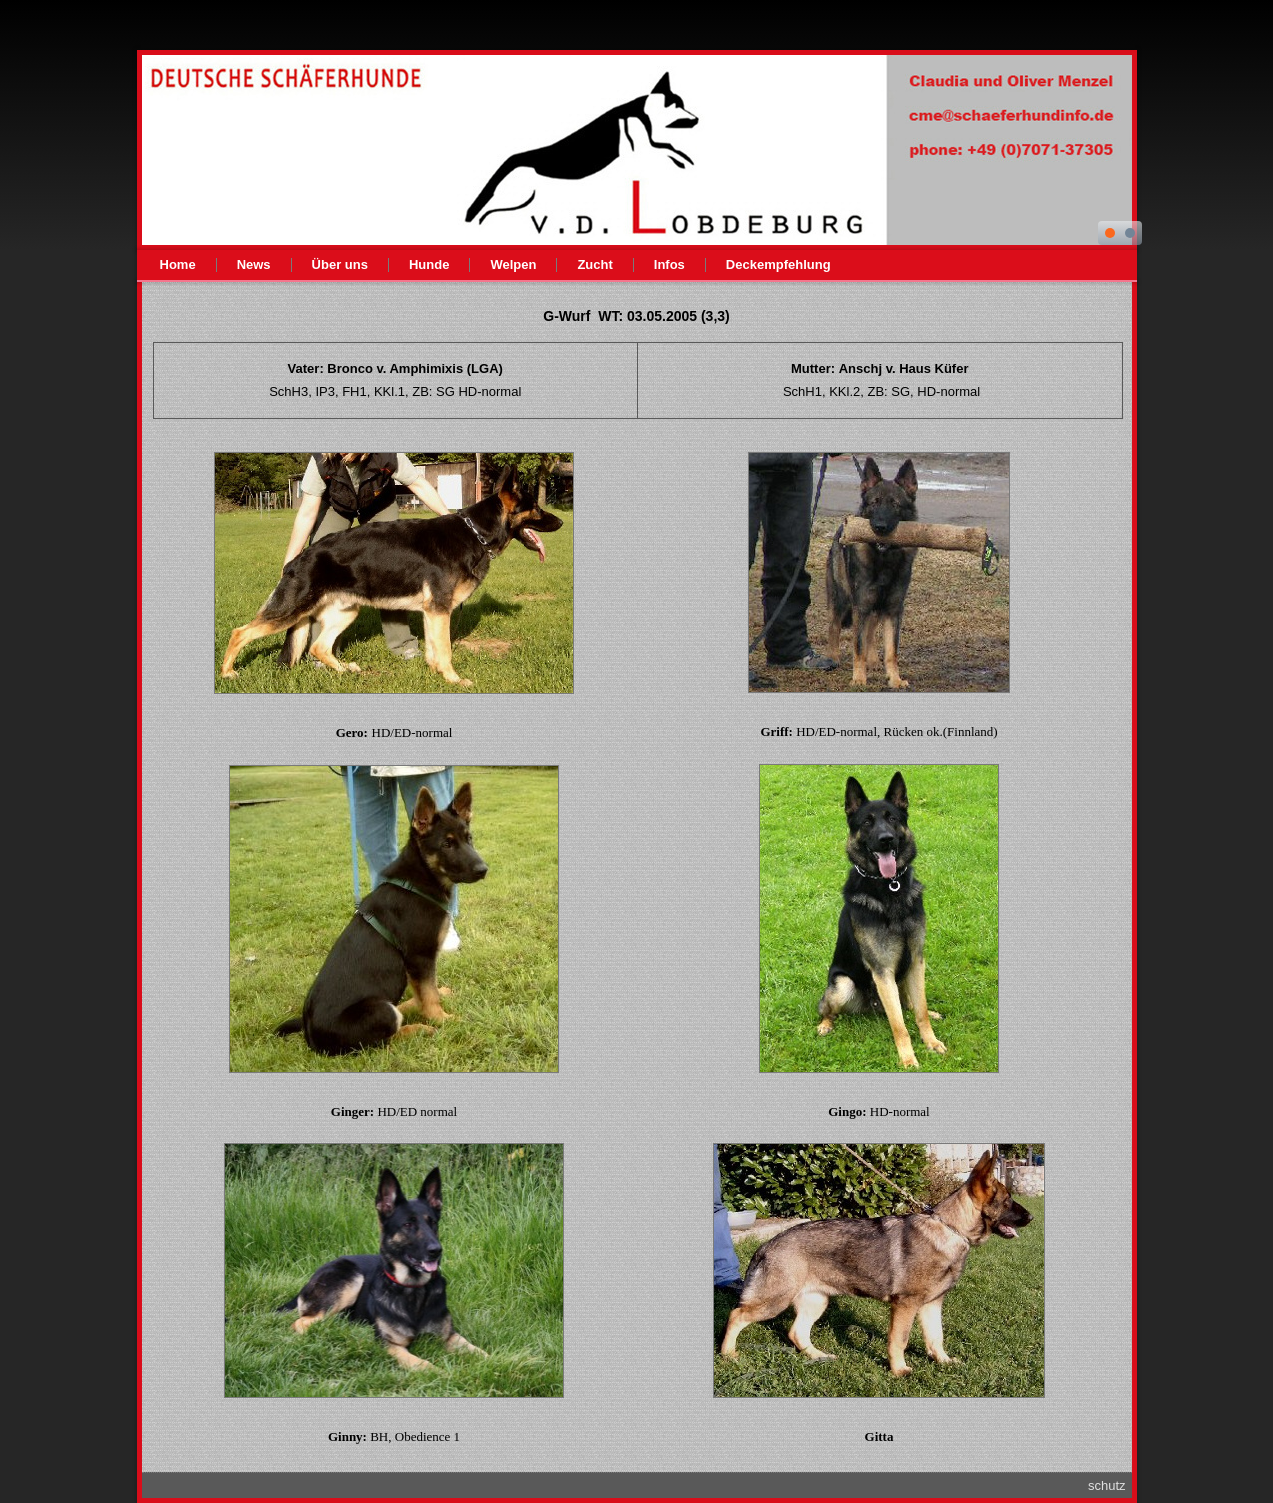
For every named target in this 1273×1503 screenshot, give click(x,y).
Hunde (429, 264)
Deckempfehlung (778, 264)
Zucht (594, 264)
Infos (669, 264)
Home (178, 264)
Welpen (513, 264)
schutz (1107, 1485)
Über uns (340, 264)
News (254, 264)
